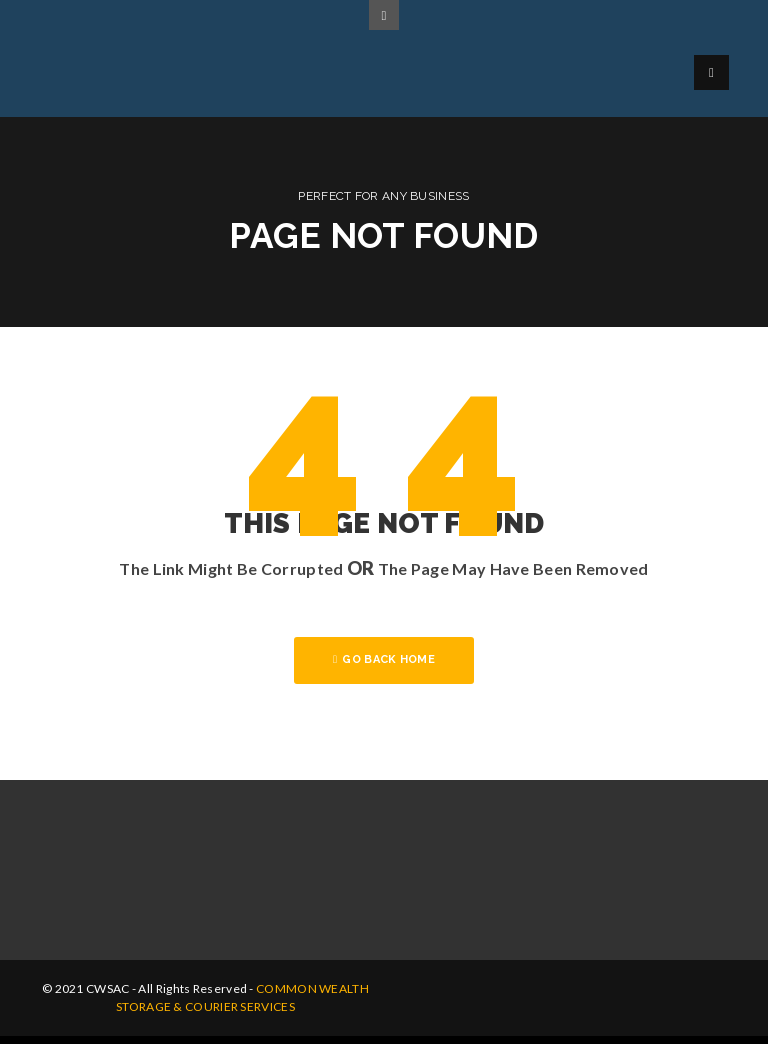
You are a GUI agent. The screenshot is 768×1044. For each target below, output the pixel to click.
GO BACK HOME (384, 659)
